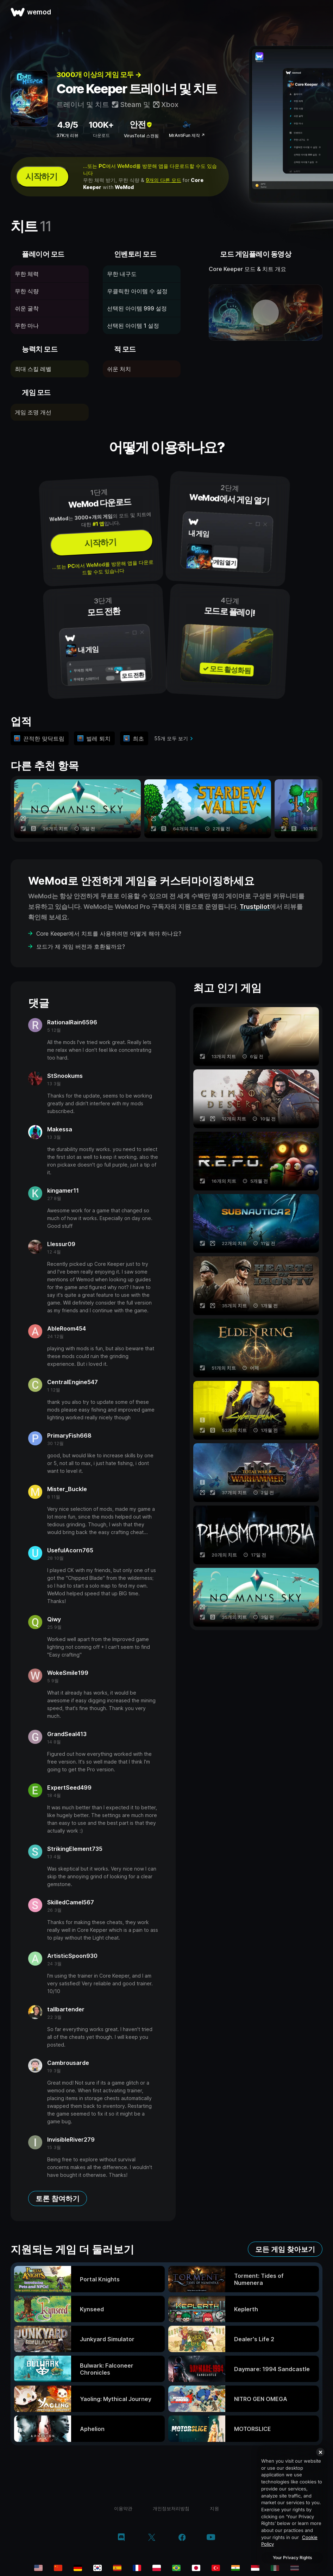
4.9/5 (67, 125)
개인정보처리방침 (171, 2508)
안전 (141, 124)
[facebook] (182, 2538)
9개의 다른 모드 (163, 180)
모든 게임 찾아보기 (285, 2249)
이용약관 (123, 2508)
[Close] (320, 2452)
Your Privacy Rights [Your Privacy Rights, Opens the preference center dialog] (292, 2557)
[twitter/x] (151, 2538)
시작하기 (41, 176)
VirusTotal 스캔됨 (141, 135)
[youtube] (211, 2538)
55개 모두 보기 (171, 738)
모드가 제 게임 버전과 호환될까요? (80, 946)
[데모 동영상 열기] (265, 312)
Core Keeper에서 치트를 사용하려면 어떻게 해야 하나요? (108, 933)
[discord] (121, 2538)
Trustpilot (255, 906)
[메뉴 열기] (319, 12)
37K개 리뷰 (67, 135)
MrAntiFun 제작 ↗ (187, 135)
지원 (214, 2508)
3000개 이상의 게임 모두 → (99, 74)
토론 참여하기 (58, 2198)
